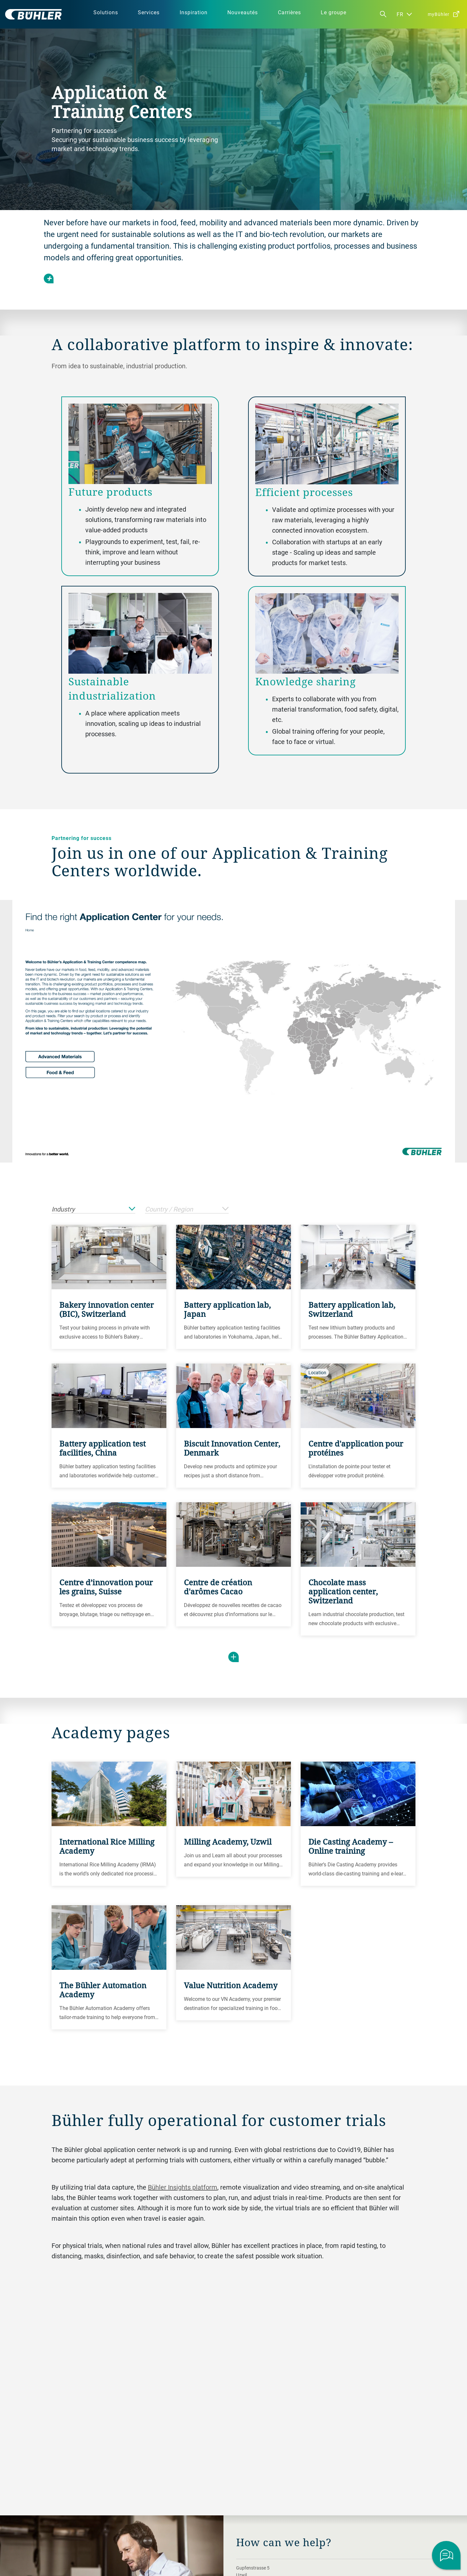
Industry (93, 1209)
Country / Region (187, 1209)
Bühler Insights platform (182, 2187)
